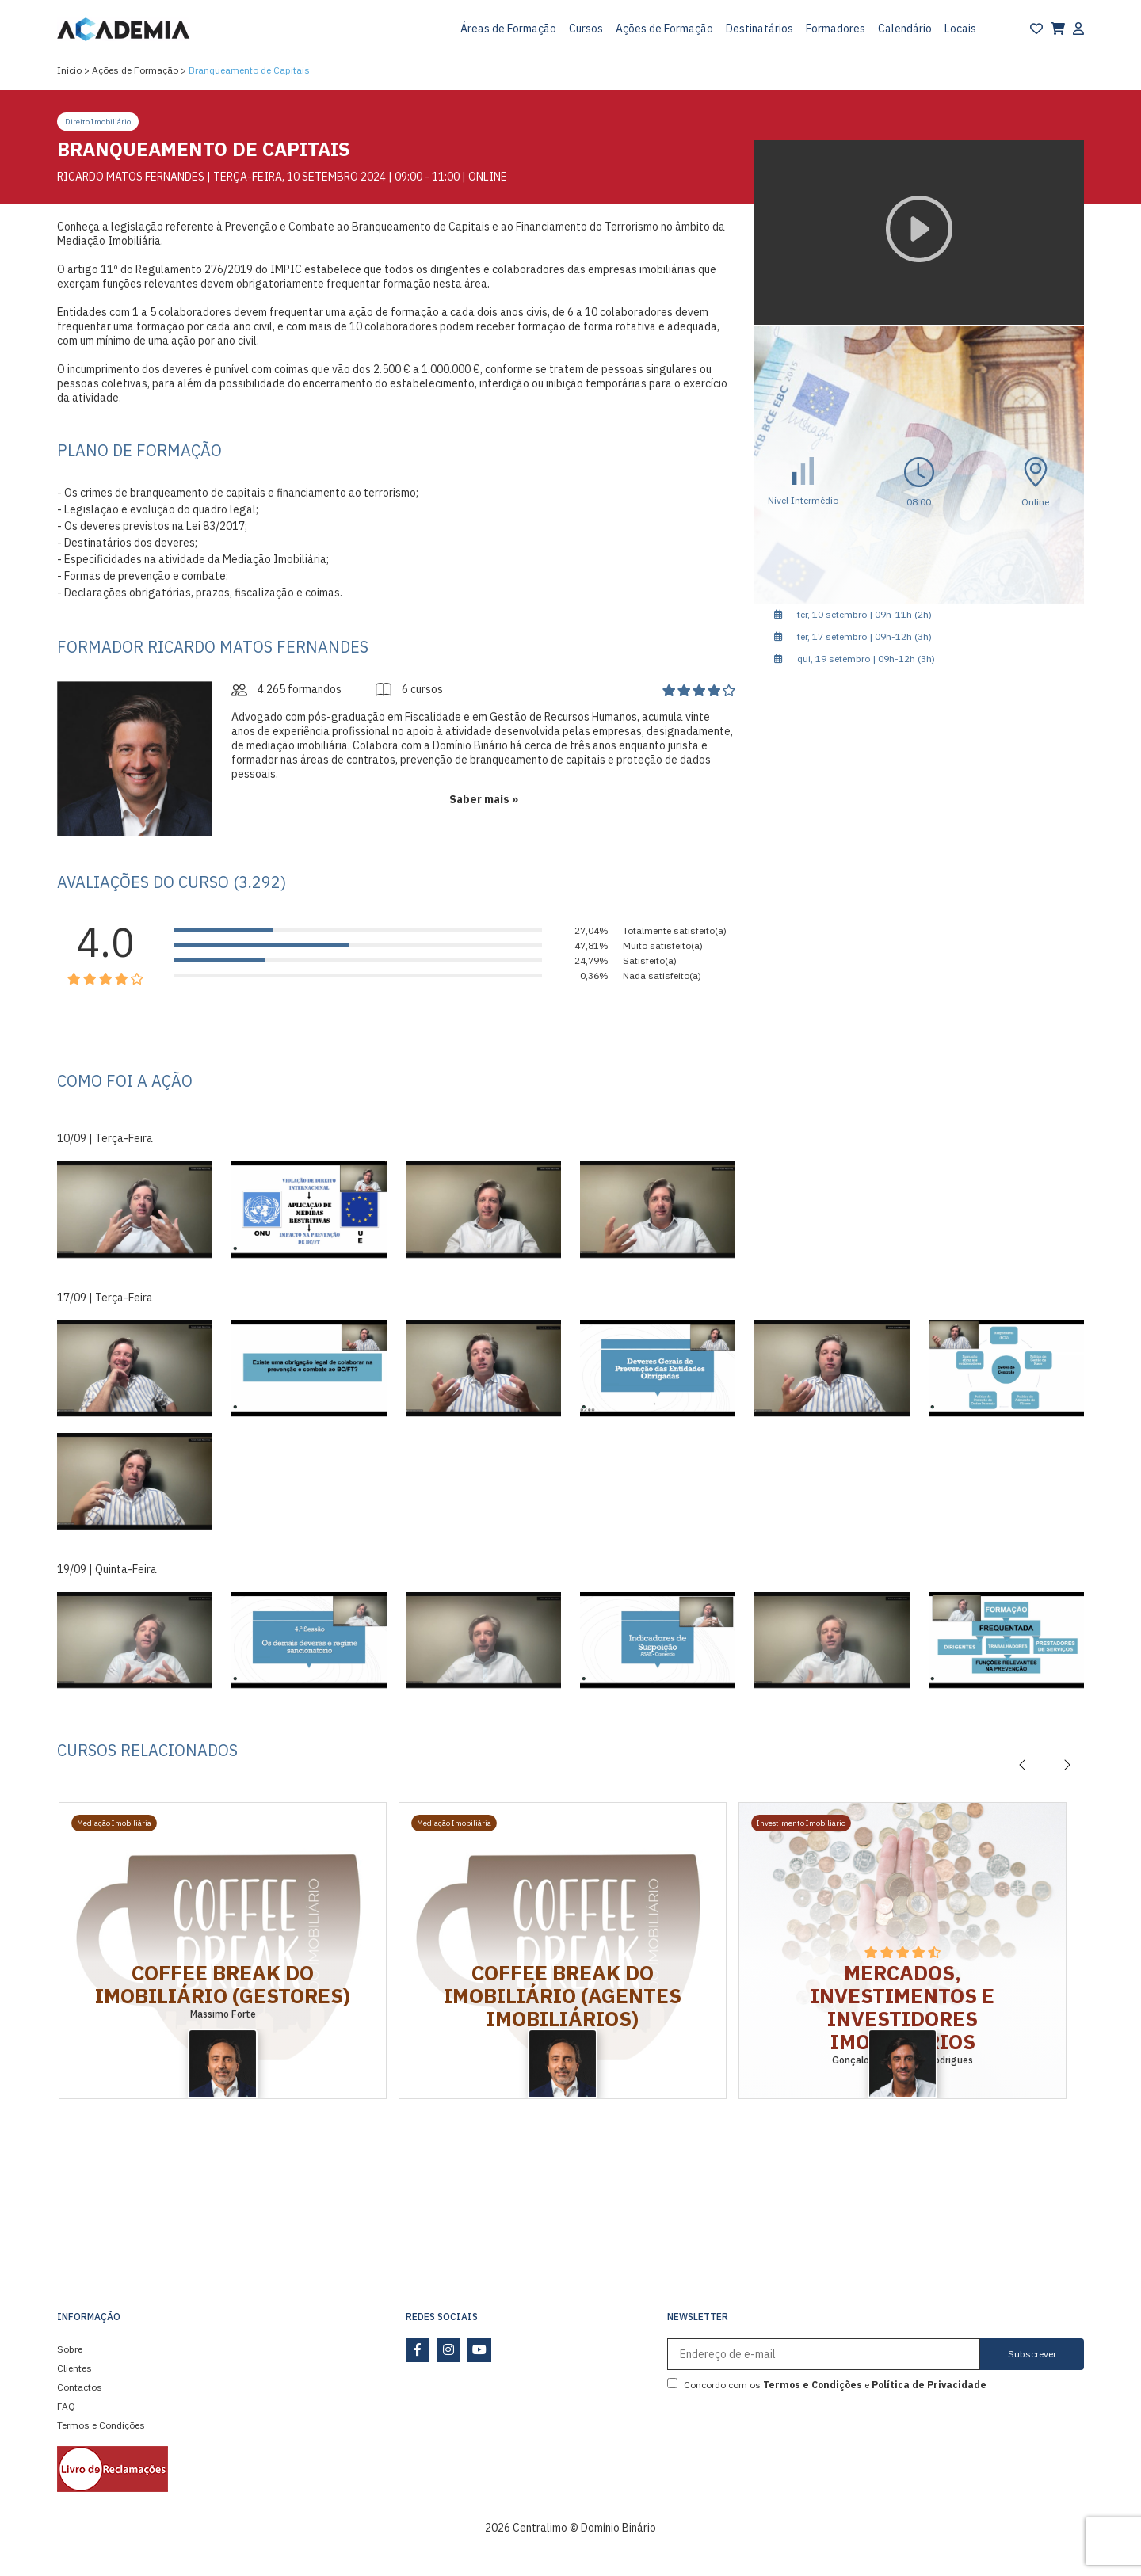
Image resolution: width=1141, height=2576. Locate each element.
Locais (960, 28)
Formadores (835, 28)
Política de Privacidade (929, 2385)
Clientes (74, 2368)
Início (69, 70)
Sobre (69, 2349)
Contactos (79, 2387)
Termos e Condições (101, 2425)
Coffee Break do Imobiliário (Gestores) (222, 1984)
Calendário (905, 28)
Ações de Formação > (139, 70)
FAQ (66, 2406)
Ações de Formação (664, 28)
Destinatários (759, 28)
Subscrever (1032, 2354)
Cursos (586, 28)
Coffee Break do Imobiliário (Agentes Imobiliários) (562, 1995)
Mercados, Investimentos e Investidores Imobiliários (902, 2007)
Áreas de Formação (508, 28)
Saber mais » (483, 799)
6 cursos (409, 689)
